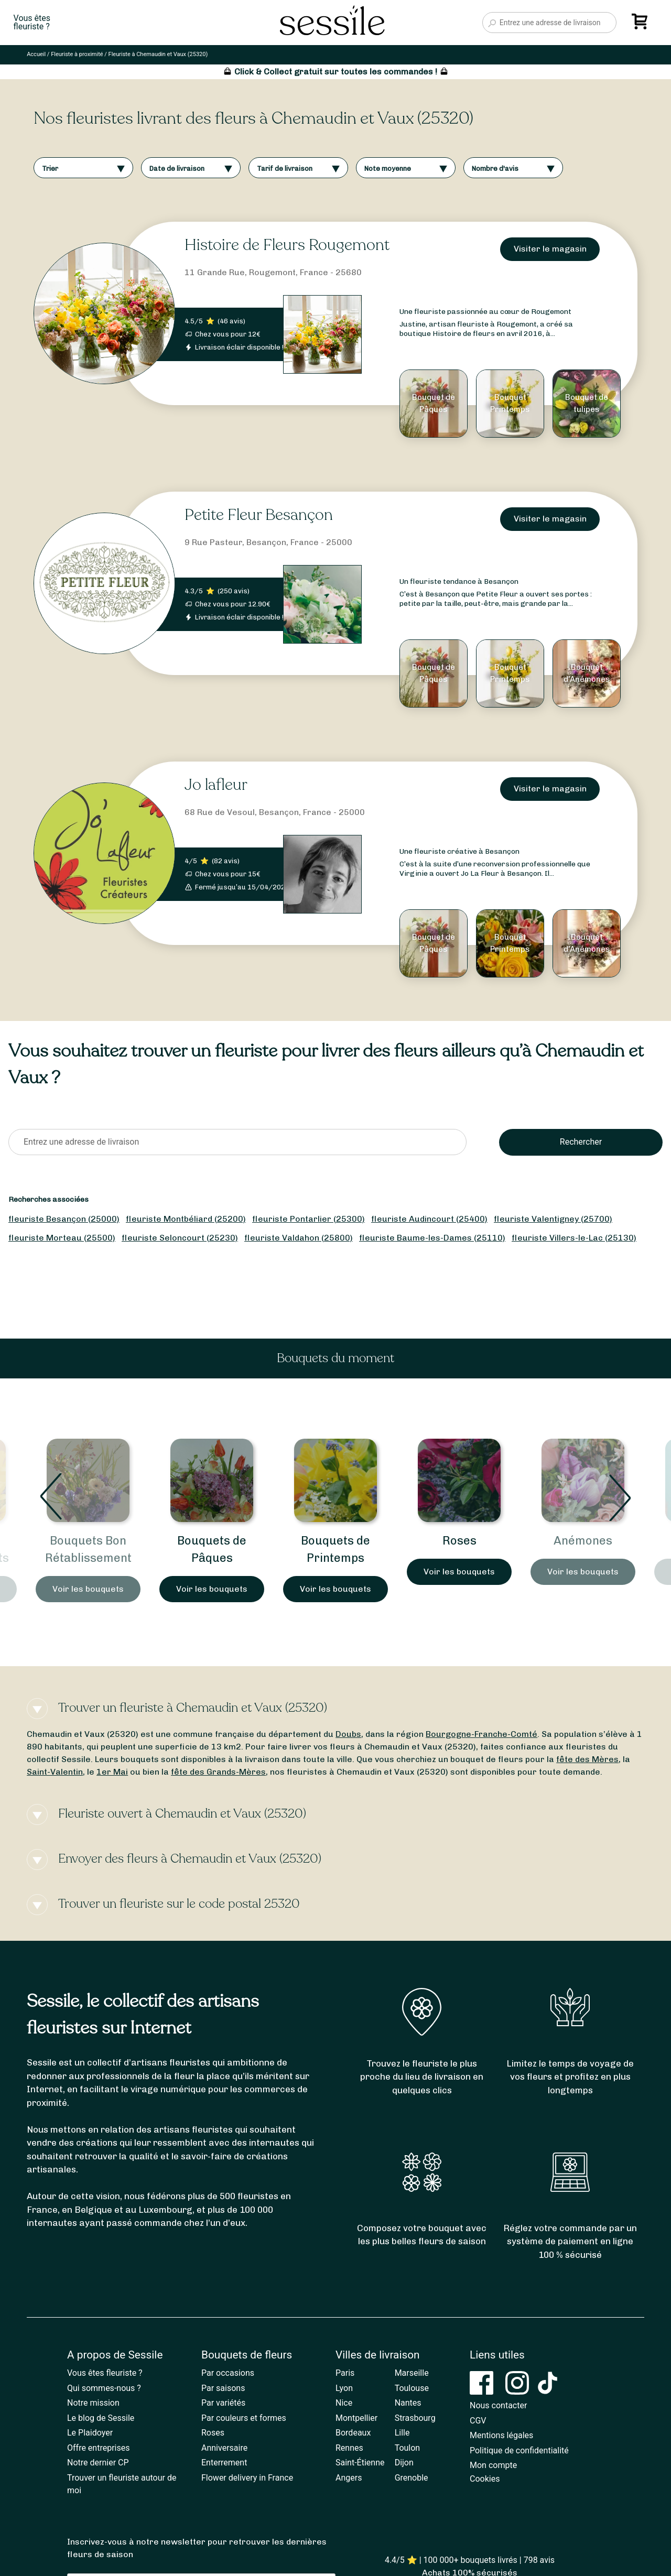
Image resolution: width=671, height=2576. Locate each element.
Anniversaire (224, 2448)
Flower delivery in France (247, 2478)
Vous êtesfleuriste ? (32, 22)
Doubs (348, 1734)
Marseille (412, 2373)
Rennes (349, 2448)
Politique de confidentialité (519, 2450)
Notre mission (93, 2403)
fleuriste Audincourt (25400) (429, 1219)
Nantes (408, 2403)
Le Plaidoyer (90, 2433)
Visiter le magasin (550, 249)
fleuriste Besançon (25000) (64, 1219)
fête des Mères (587, 1759)
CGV (478, 2421)
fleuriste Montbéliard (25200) (186, 1219)
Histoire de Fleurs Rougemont (287, 245)
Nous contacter (498, 2405)
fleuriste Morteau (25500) (61, 1238)
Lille (402, 2433)
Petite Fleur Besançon (259, 515)
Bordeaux (353, 2433)
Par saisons (223, 2388)
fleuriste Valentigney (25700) (553, 1219)
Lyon (344, 2388)
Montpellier (356, 2418)
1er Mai (112, 1772)
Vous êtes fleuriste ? (105, 2373)
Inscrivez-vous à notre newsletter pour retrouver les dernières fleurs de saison (197, 2548)
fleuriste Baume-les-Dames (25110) (432, 1238)
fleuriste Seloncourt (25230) (180, 1238)
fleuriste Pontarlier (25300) (308, 1219)
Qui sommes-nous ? (104, 2388)
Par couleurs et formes (243, 2418)
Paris (345, 2373)
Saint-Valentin (55, 1772)
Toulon (407, 2448)
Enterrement (224, 2463)
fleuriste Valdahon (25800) (298, 1238)
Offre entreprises (98, 2448)
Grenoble (411, 2478)
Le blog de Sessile (100, 2418)
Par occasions (227, 2373)
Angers (349, 2478)
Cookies (485, 2479)
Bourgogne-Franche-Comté (481, 1734)
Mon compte (493, 2465)
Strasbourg (415, 2418)
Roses (583, 1541)
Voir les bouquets (88, 1589)
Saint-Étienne (360, 2463)
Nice (344, 2403)
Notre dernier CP (98, 2463)
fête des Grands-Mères (218, 1772)
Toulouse (412, 2388)
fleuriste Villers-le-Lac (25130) (574, 1238)
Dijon (404, 2463)
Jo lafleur (216, 785)
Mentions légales (501, 2435)
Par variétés (223, 2403)
